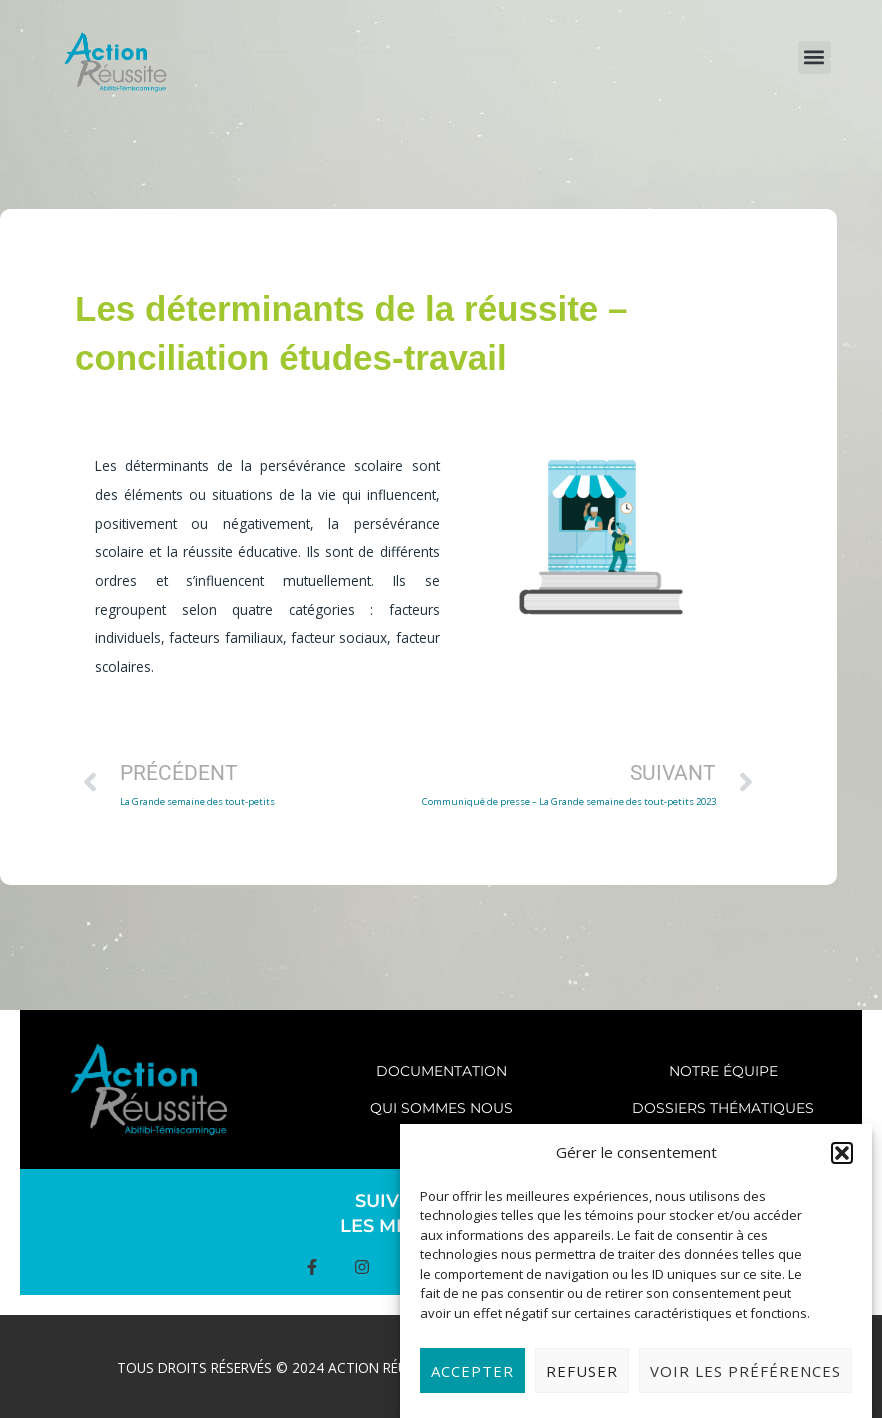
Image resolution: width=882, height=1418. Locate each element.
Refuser (582, 1382)
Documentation (441, 1071)
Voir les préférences (745, 1382)
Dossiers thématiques (723, 1108)
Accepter (472, 1382)
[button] (842, 1164)
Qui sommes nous (441, 1108)
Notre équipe (723, 1071)
